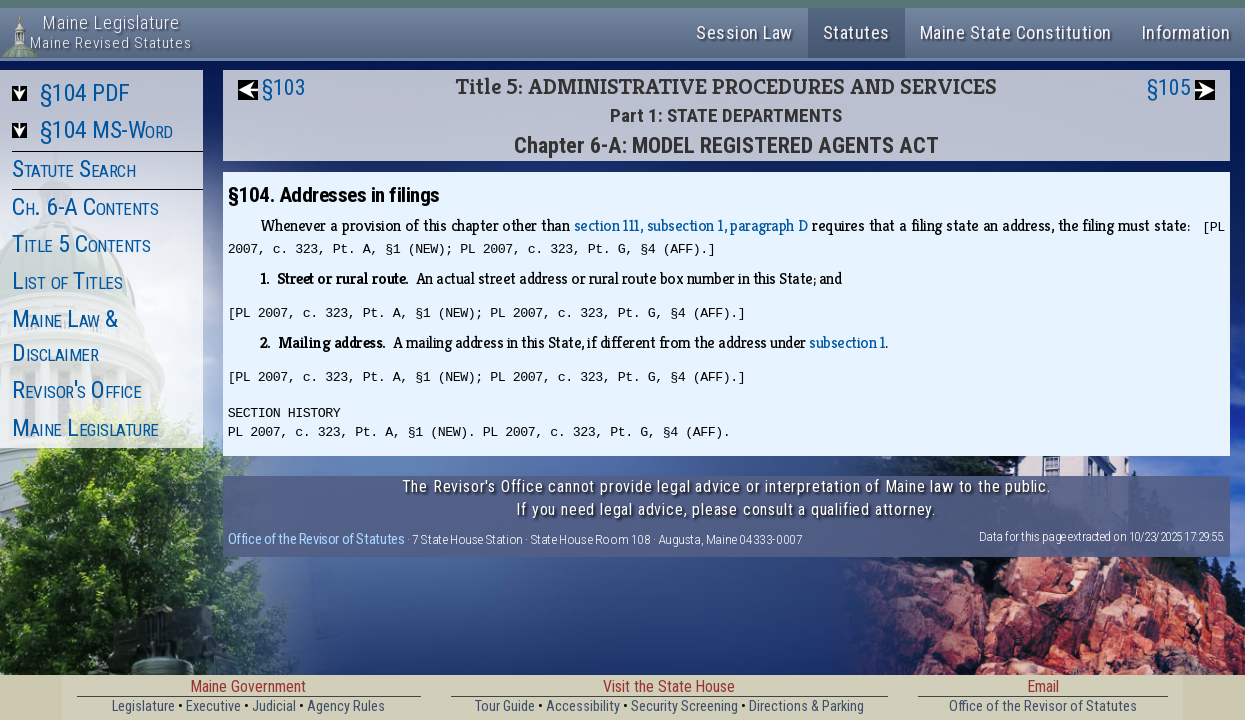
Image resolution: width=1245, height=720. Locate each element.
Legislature (143, 706)
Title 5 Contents (81, 244)
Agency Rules (346, 706)
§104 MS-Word (106, 130)
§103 (284, 87)
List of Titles (67, 281)
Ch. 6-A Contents (85, 207)
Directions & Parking (806, 706)
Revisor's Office (76, 390)
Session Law (744, 32)
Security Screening (684, 706)
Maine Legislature (85, 428)
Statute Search (73, 169)
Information (1186, 32)
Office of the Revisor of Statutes (316, 539)
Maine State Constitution (1016, 32)
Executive (213, 706)
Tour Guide (505, 706)
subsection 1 (847, 342)
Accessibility (583, 706)
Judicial (274, 706)
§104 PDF (85, 93)
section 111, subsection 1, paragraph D (691, 225)
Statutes (856, 32)
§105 (1169, 87)
